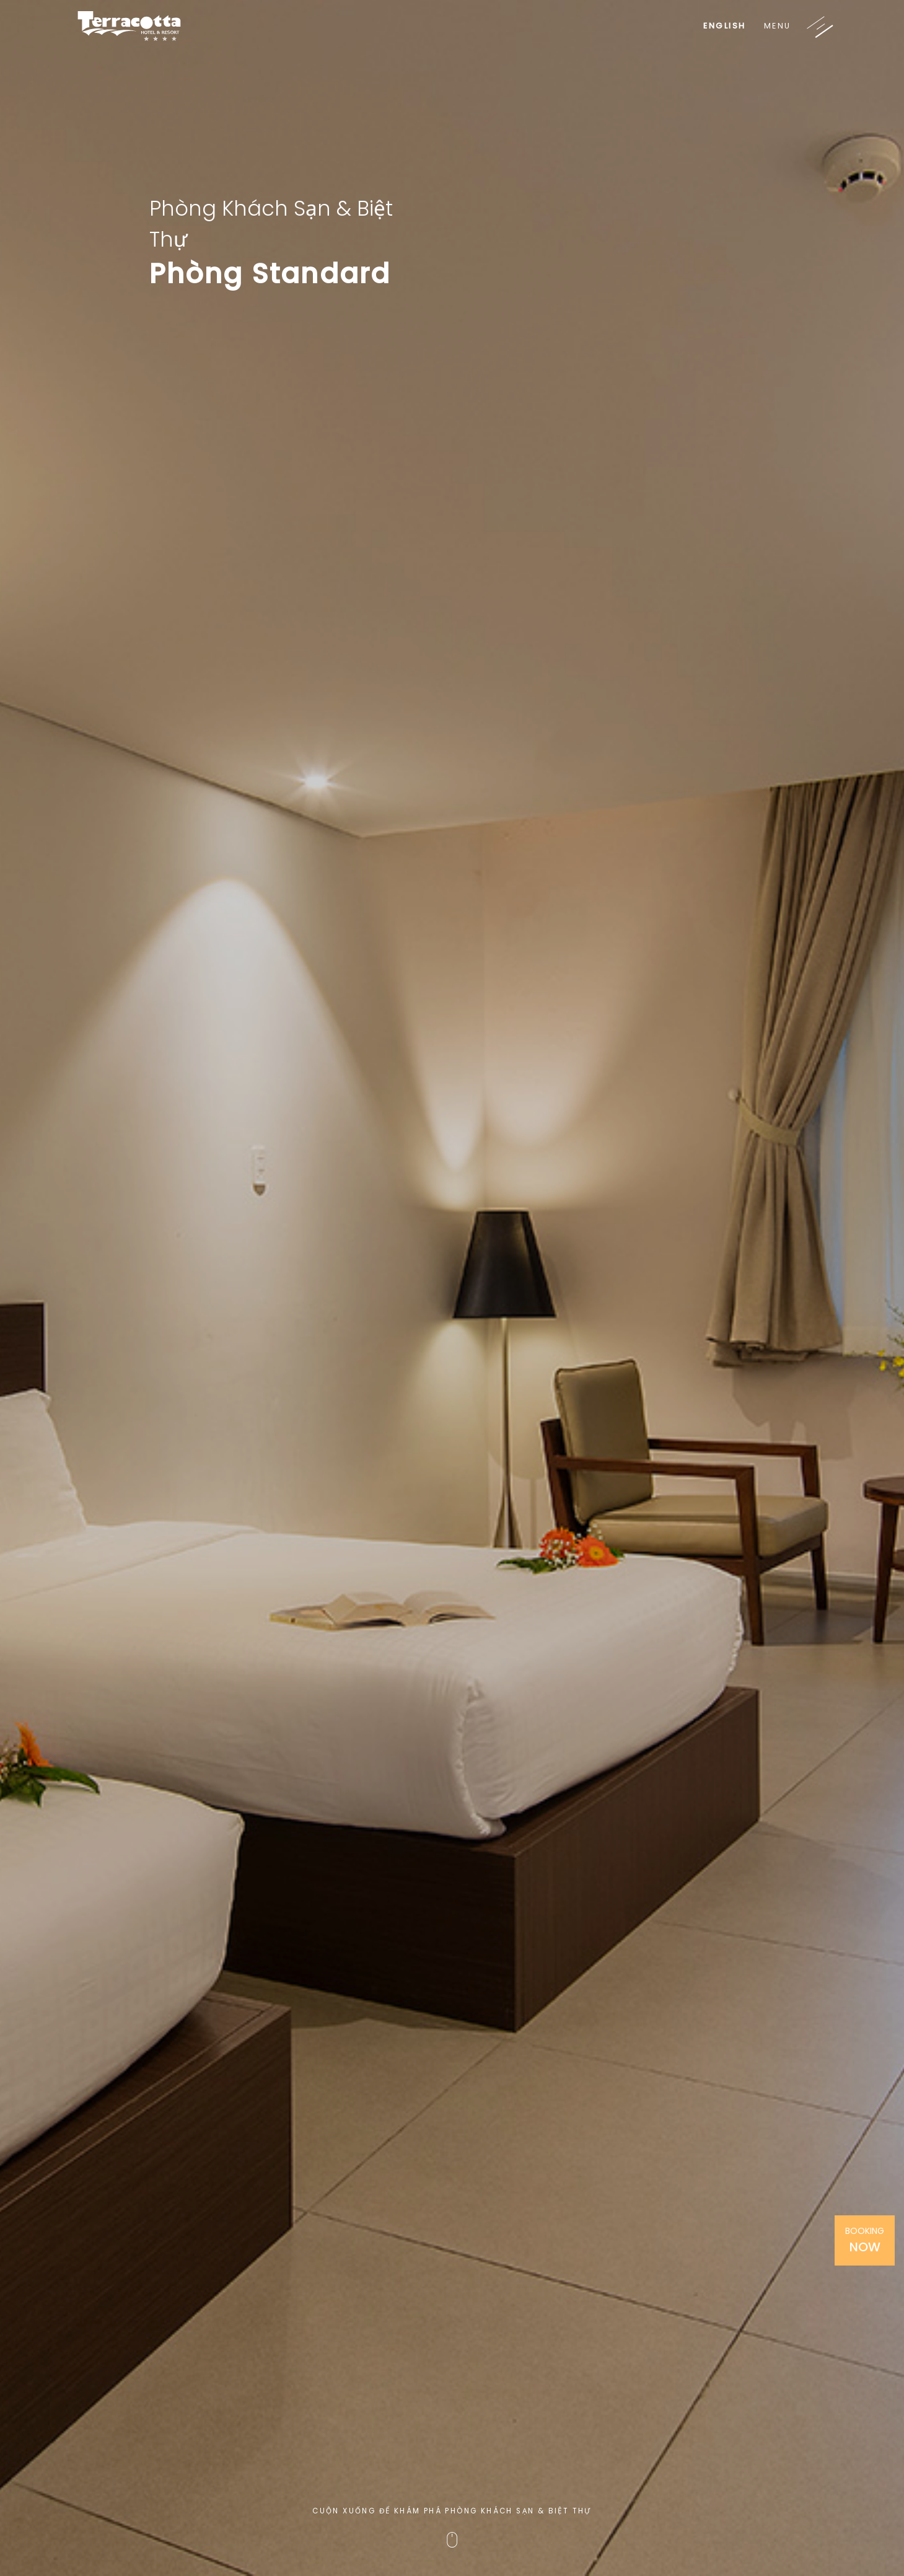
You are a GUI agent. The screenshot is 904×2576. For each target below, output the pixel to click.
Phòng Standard (270, 274)
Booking (864, 2240)
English (724, 25)
